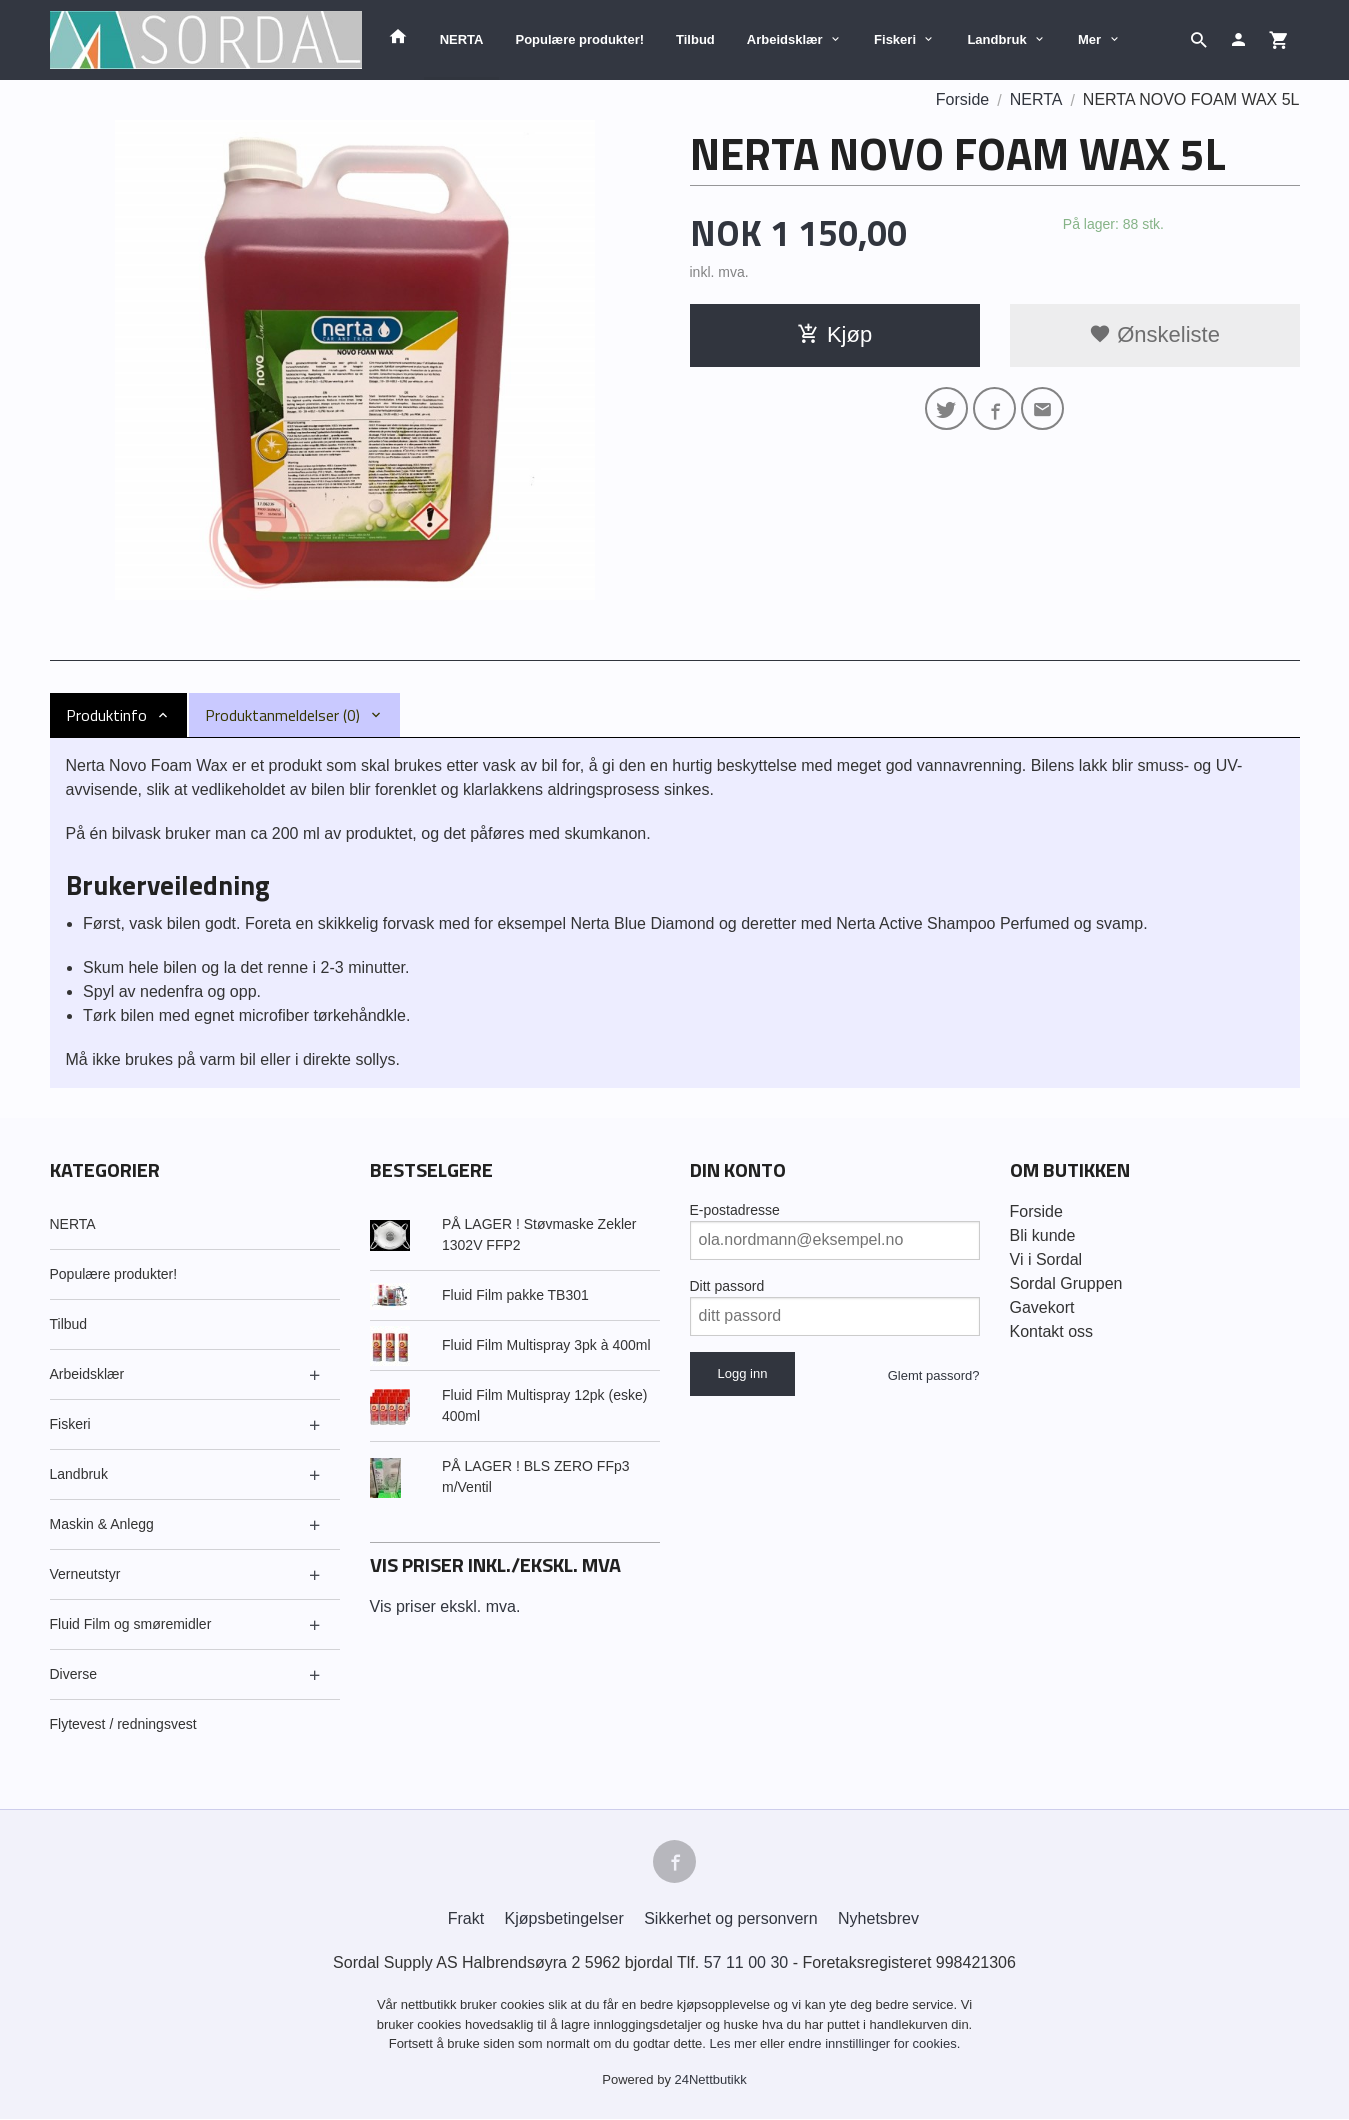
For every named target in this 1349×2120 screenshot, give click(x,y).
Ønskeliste (1154, 334)
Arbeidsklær (785, 39)
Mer (1089, 39)
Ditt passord (727, 1286)
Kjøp (834, 334)
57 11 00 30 (746, 1963)
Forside (962, 99)
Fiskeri (895, 39)
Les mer (735, 2044)
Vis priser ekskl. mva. (445, 1606)
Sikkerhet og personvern (730, 1919)
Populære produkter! (579, 39)
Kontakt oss (1052, 1331)
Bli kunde (1043, 1235)
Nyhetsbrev (878, 1919)
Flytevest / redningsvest (123, 1724)
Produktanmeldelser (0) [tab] (282, 715)
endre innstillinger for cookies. (874, 2044)
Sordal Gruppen (1066, 1283)
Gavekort (1042, 1307)
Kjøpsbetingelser (564, 1919)
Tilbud (695, 39)
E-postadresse (735, 1210)
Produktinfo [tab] (106, 715)
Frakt (466, 1919)
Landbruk (996, 39)
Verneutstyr (85, 1574)
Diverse (73, 1674)
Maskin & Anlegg (102, 1524)
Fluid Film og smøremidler (131, 1624)
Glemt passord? (934, 1375)
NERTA (462, 39)
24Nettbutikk (711, 2079)
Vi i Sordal (1046, 1259)
